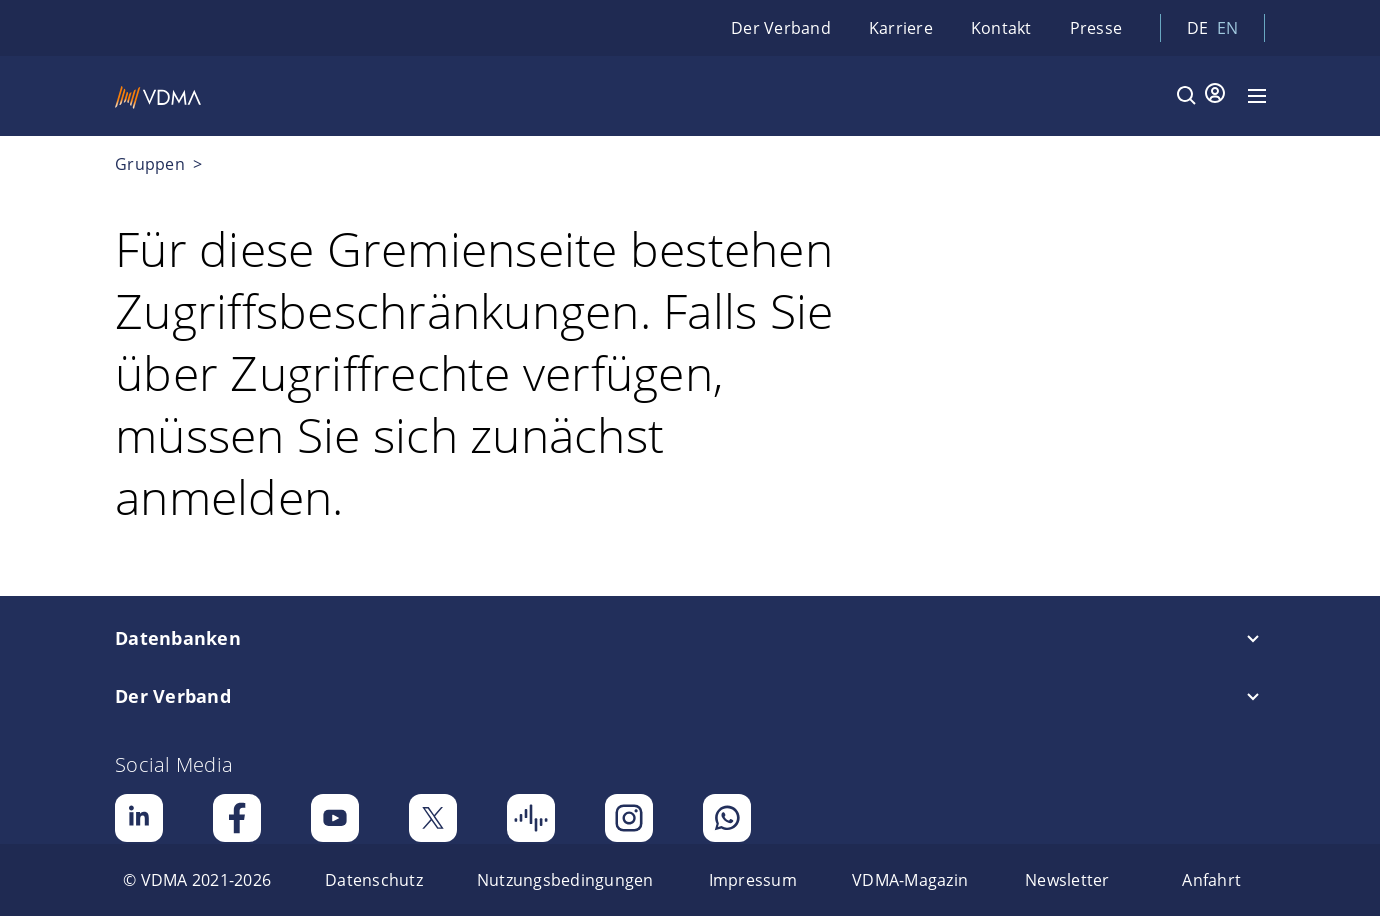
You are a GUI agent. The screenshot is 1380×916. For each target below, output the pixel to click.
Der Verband (781, 28)
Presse (1096, 28)
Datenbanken (178, 638)
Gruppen (152, 164)
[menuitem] (197, 880)
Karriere (901, 28)
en (1228, 28)
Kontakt (1001, 28)
